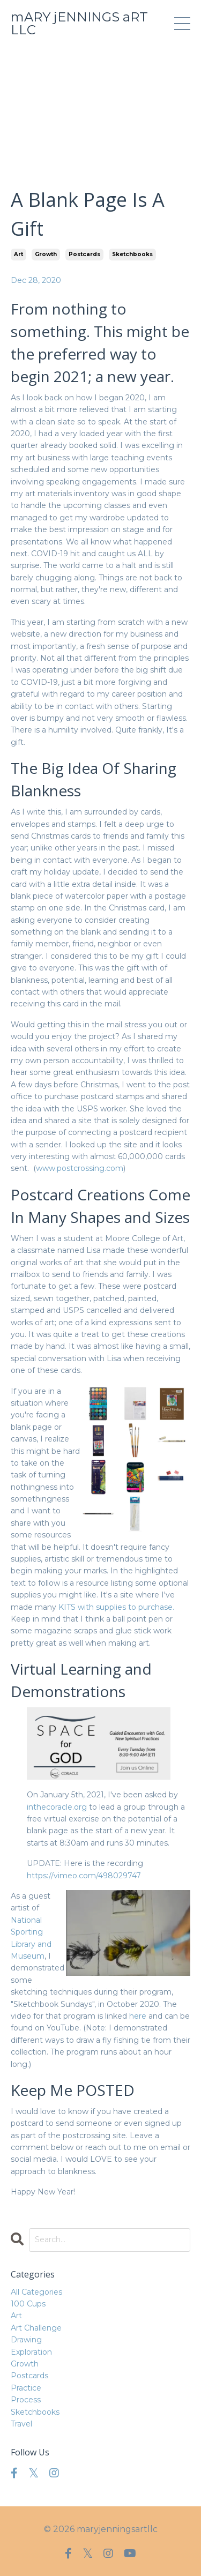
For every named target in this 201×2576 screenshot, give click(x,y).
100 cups (28, 2304)
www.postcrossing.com (79, 1168)
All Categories (36, 2292)
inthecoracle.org (57, 1807)
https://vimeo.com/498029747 (84, 1875)
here (137, 2016)
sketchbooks (132, 254)
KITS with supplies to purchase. (116, 1607)
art (18, 254)
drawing (26, 2339)
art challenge (36, 2328)
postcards (84, 254)
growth (46, 254)
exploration (31, 2352)
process (26, 2400)
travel (21, 2424)
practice (26, 2388)
